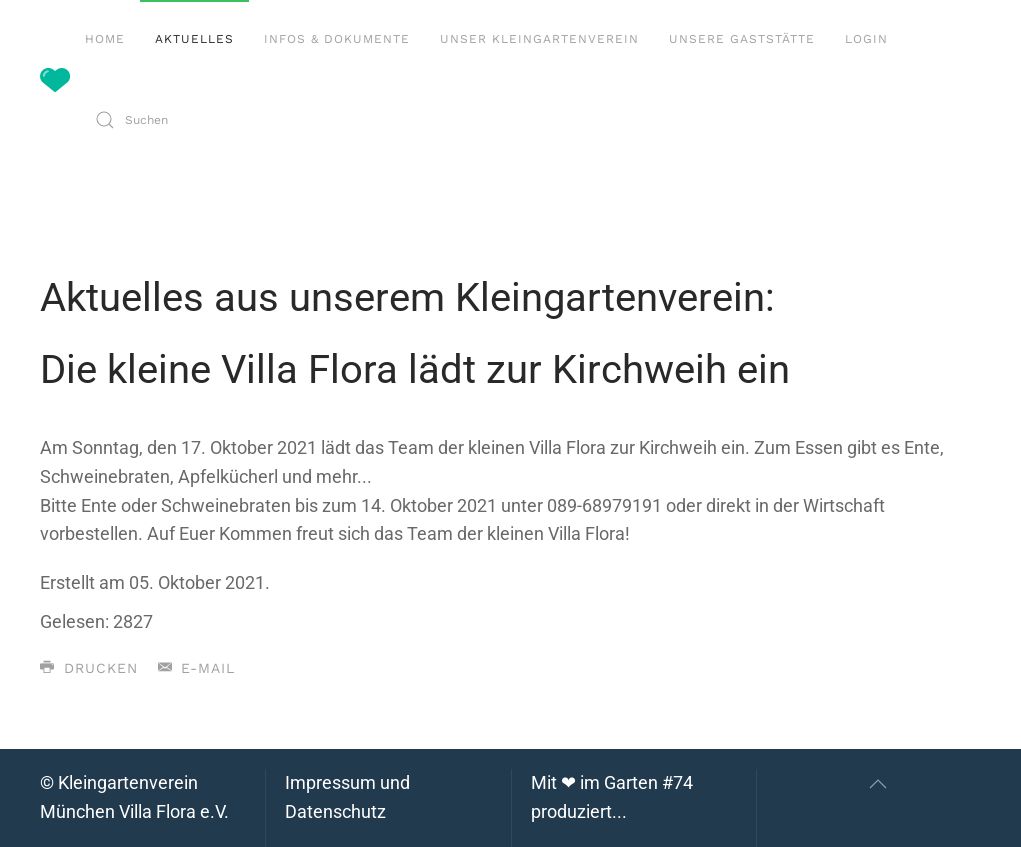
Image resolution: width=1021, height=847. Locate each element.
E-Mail (197, 668)
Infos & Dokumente (337, 39)
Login (866, 39)
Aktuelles (194, 39)
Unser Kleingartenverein (539, 39)
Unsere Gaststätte (742, 39)
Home (105, 39)
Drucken (89, 668)
